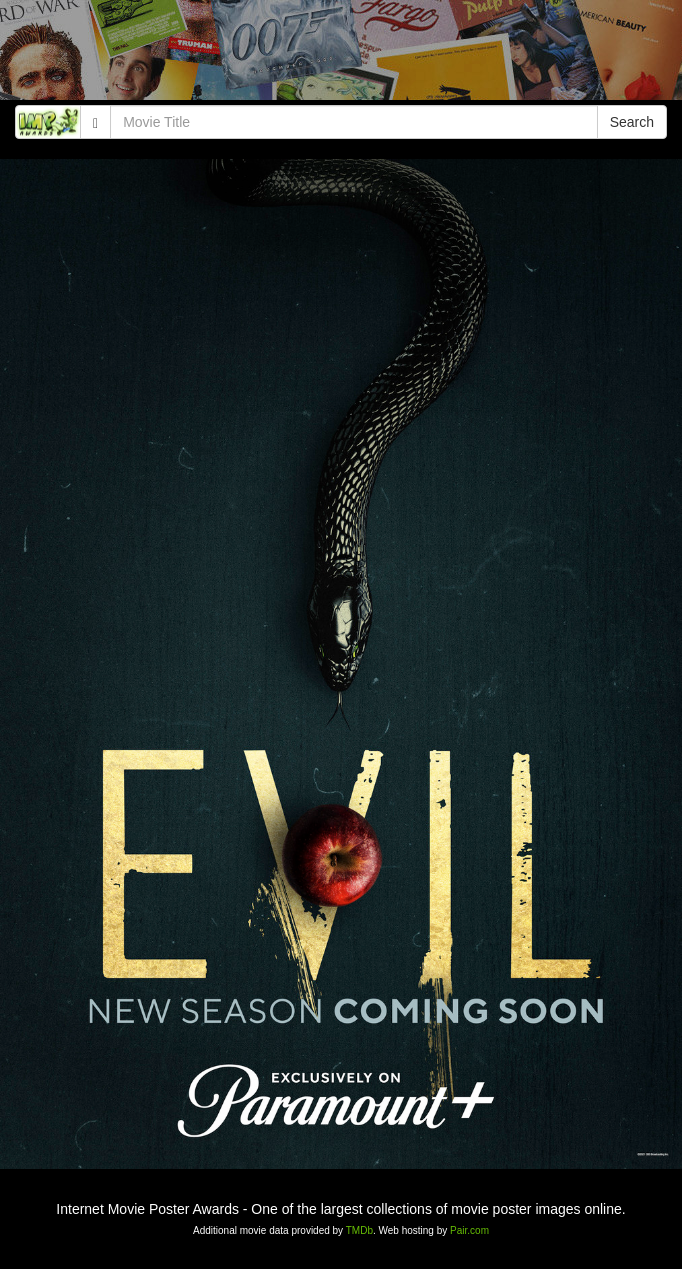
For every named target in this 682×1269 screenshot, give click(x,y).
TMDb (359, 1230)
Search (632, 122)
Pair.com (469, 1230)
